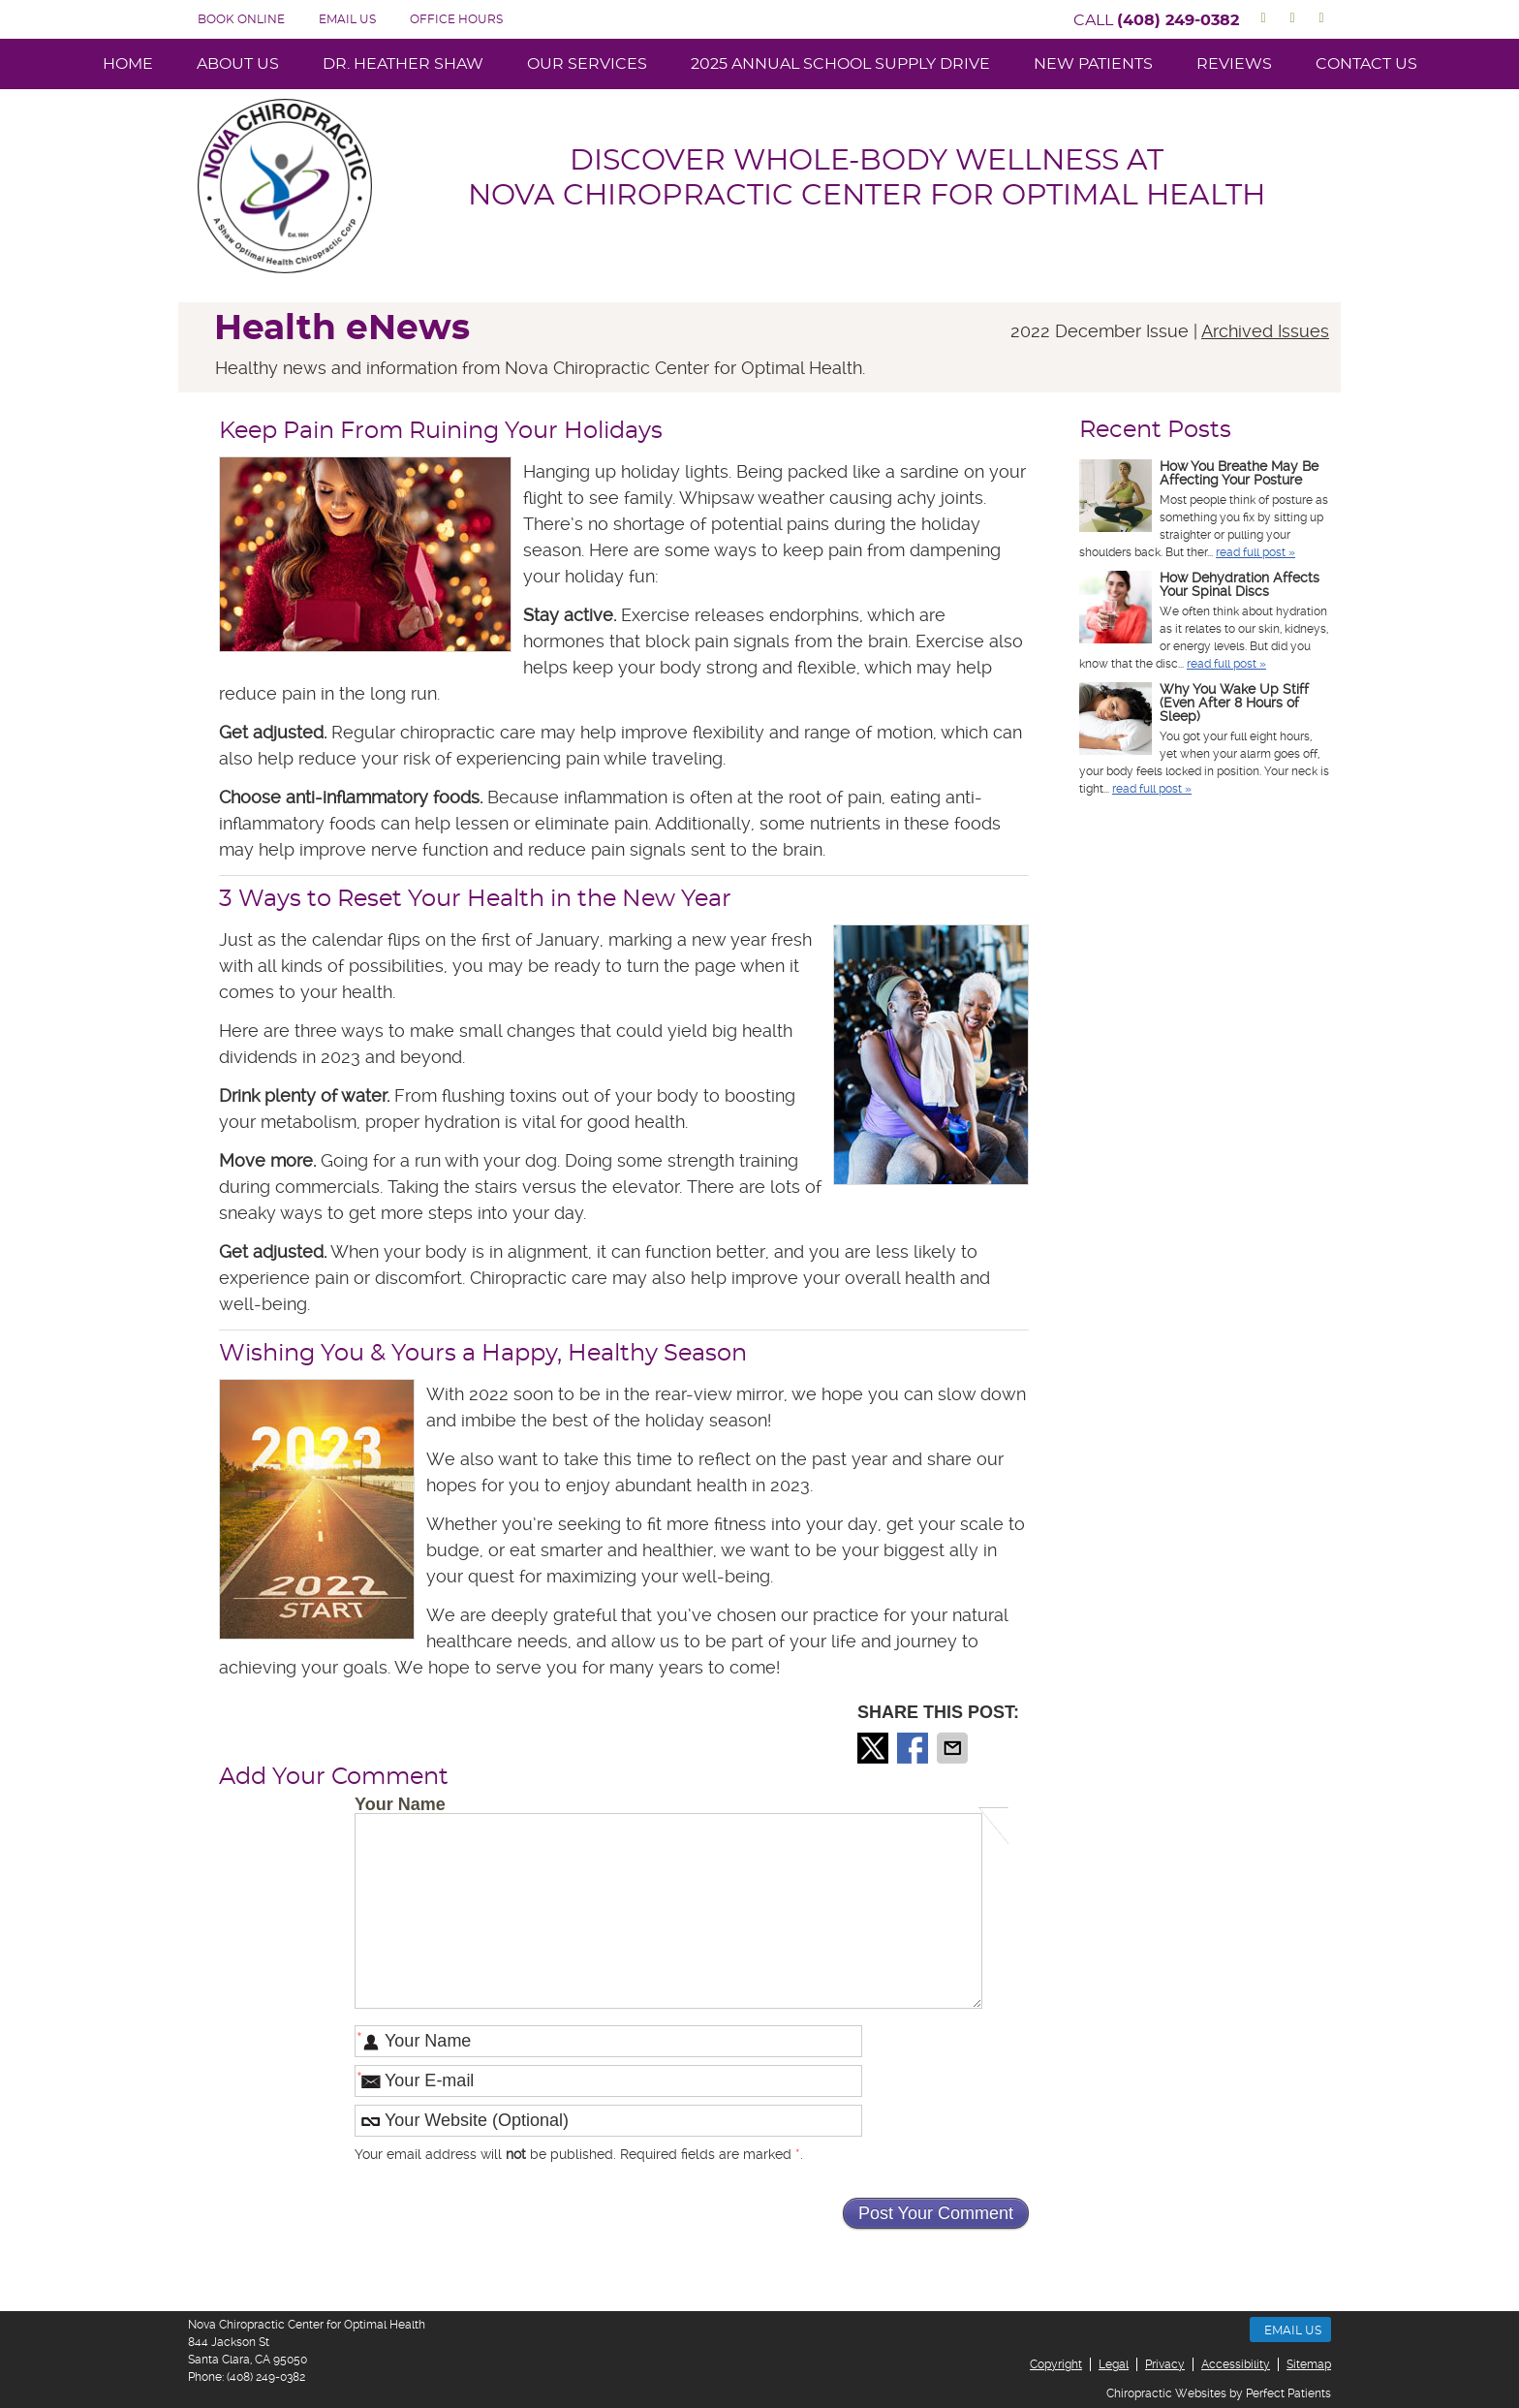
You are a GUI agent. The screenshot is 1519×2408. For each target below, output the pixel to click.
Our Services (587, 64)
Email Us (347, 19)
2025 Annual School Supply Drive (840, 64)
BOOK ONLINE (241, 19)
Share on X (874, 1748)
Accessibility (1235, 2364)
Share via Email (954, 1748)
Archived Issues (1265, 331)
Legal (1114, 2364)
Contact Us (1366, 64)
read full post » (1255, 552)
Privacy (1165, 2364)
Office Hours (456, 19)
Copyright (1056, 2364)
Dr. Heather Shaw (403, 64)
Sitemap (1308, 2364)
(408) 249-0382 (1178, 20)
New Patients (1093, 64)
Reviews (1234, 64)
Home (128, 64)
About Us (238, 64)
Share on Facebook (914, 1748)
